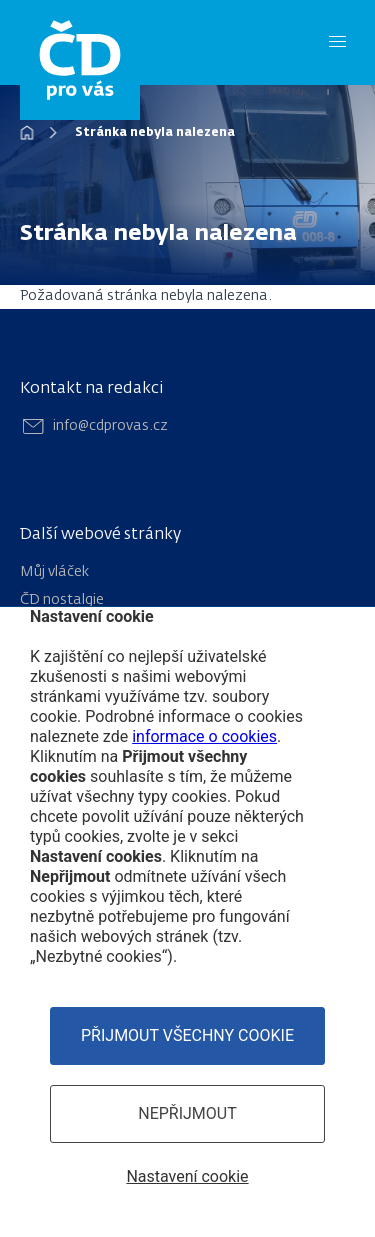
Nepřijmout (187, 1113)
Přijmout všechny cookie (187, 1035)
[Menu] (337, 42)
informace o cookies (204, 736)
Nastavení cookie (187, 1176)
